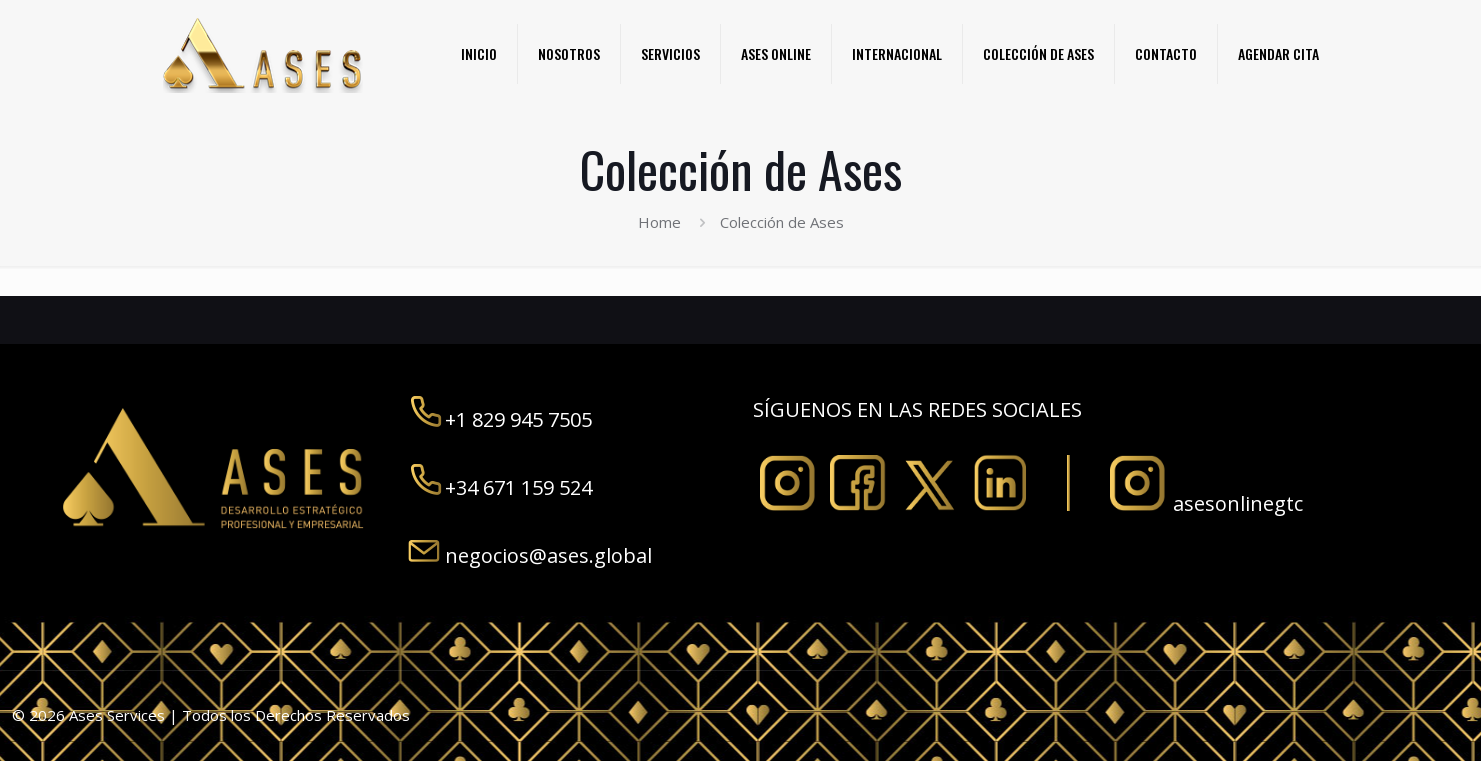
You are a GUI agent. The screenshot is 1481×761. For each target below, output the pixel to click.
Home (659, 222)
